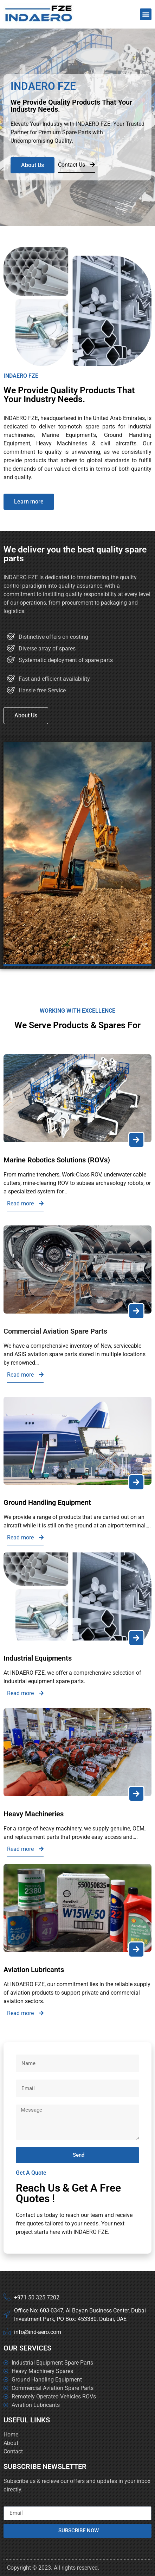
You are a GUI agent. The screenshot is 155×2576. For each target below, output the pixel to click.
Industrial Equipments (38, 1658)
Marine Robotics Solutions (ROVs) (57, 1160)
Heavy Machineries (34, 1814)
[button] (145, 14)
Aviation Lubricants (34, 1969)
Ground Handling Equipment (47, 1502)
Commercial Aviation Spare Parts (55, 1331)
